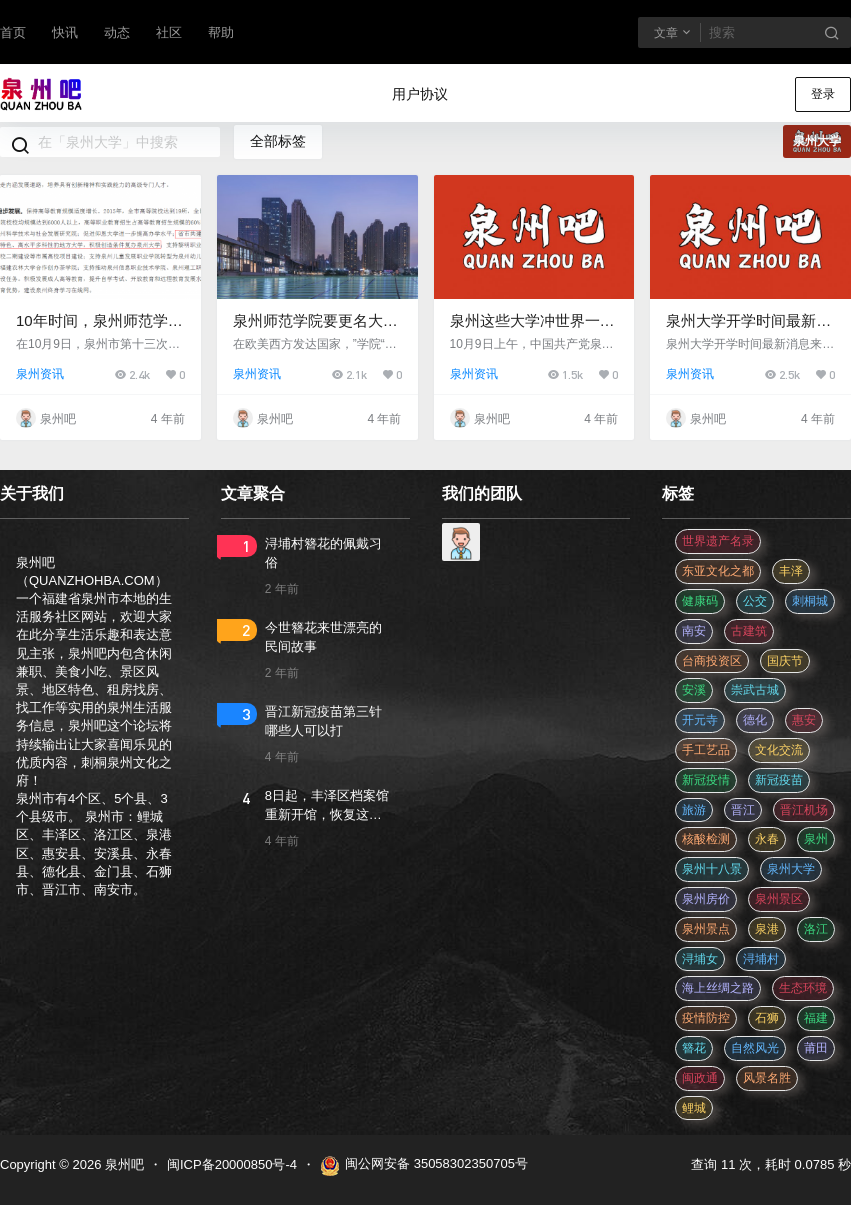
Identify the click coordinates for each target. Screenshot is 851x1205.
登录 (823, 94)
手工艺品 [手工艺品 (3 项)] (706, 750)
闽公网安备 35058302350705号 (424, 1166)
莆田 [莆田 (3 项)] (816, 1048)
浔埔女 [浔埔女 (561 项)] (700, 959)
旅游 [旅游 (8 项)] (694, 810)
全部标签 (278, 141)
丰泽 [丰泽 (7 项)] (791, 571)
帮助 (221, 32)
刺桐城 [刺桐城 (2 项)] (810, 601)
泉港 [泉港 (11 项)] (767, 929)
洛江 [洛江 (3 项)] (816, 929)
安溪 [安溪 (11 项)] (694, 690)
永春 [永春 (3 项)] (767, 839)
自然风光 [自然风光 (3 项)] (755, 1048)
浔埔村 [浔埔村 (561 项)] (761, 959)
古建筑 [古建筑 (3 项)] (749, 631)
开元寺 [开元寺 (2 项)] (700, 720)
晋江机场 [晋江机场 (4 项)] (804, 810)
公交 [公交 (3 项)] (755, 601)
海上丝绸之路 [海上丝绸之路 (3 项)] (718, 988)
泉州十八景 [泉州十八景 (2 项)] (712, 869)
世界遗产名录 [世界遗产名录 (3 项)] (718, 541)
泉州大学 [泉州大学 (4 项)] (791, 869)
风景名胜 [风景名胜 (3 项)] (767, 1078)
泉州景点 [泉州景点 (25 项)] (706, 929)
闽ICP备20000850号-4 (232, 1164)
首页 (13, 32)
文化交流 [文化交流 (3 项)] (779, 750)
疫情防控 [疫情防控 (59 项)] (706, 1018)
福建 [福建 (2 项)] (816, 1018)
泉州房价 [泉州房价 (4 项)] (706, 899)
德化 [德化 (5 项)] (755, 720)
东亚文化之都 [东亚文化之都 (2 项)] (718, 571)
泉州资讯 (40, 374)
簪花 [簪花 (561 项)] (694, 1048)
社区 (169, 32)
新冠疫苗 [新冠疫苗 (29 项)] (779, 780)
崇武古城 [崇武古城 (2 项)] (755, 690)
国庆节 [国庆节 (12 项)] (785, 661)
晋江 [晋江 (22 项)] (743, 810)
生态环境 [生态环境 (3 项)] (803, 988)
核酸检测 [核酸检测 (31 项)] (706, 839)
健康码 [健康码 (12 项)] (700, 601)
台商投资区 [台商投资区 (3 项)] (712, 661)
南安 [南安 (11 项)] (694, 631)
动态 (117, 32)
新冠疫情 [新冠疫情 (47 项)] (706, 780)
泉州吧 (122, 1164)
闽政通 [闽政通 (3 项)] (700, 1078)
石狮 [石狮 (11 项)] (767, 1018)
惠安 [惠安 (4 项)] (804, 720)
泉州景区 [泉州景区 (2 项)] (779, 899)
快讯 (65, 32)
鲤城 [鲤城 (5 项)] (694, 1108)
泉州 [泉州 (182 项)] (816, 839)
